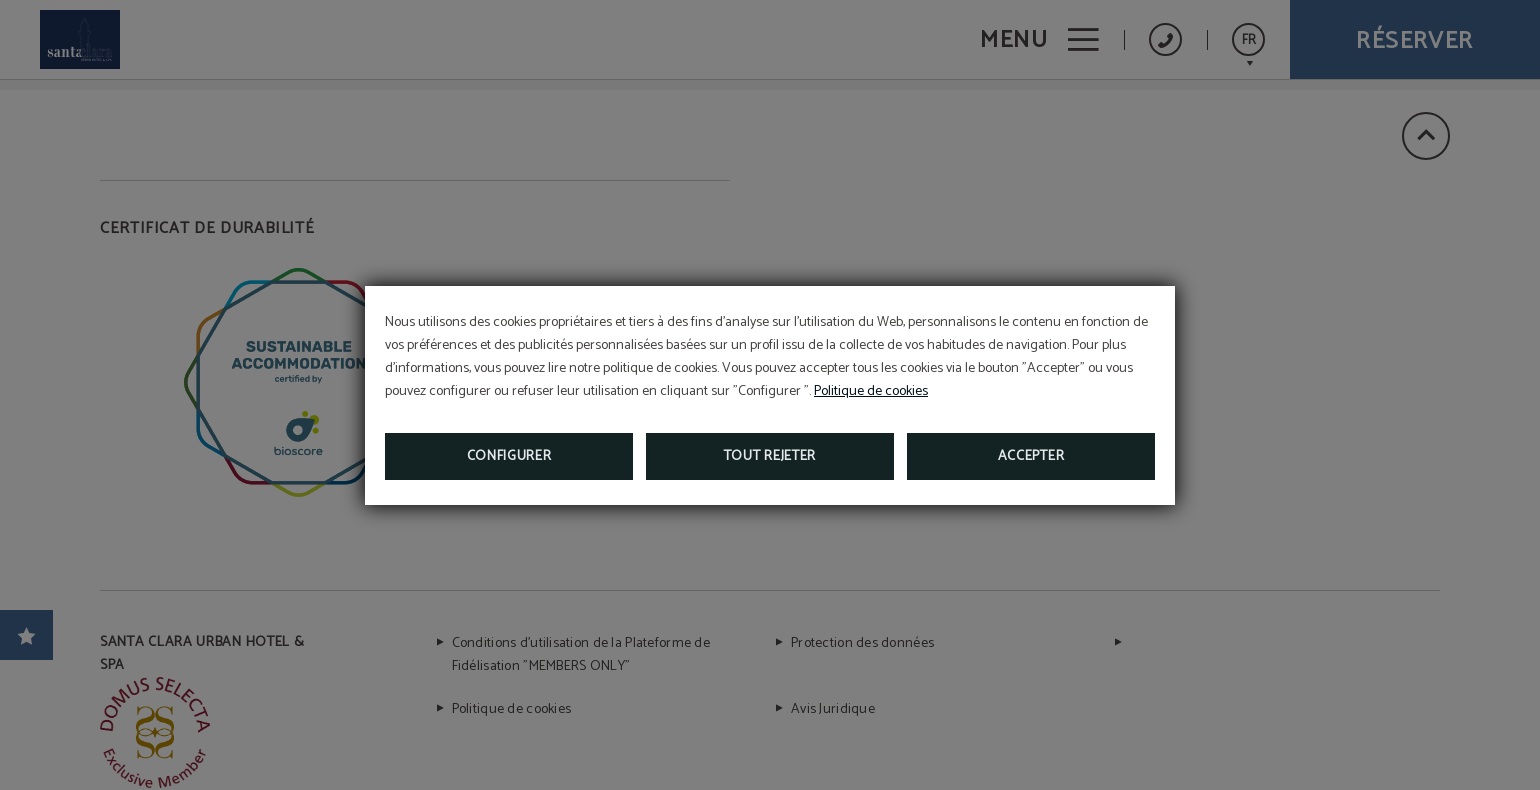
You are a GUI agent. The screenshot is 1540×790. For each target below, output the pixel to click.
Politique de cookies (871, 391)
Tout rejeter (770, 456)
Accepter (1031, 456)
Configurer (509, 456)
